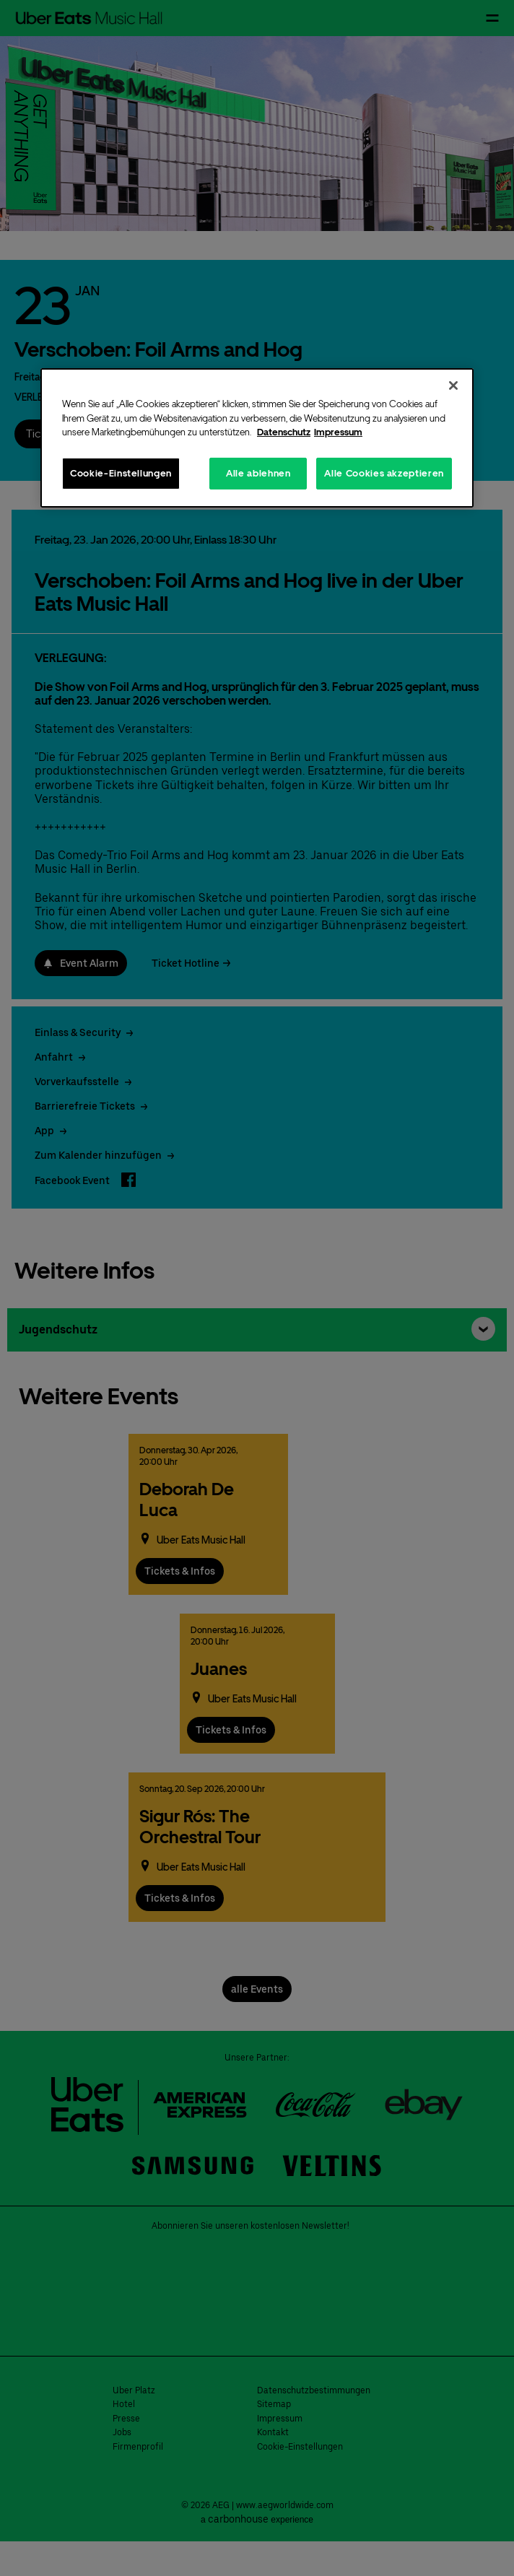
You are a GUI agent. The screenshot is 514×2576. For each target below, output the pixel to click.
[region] (257, 438)
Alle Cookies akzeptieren (384, 473)
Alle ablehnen (258, 473)
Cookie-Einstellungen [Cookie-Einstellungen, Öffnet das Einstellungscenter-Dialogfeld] (121, 473)
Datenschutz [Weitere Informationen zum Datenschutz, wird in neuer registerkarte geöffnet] (283, 432)
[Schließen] (453, 385)
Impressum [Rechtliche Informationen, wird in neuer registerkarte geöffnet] (338, 432)
